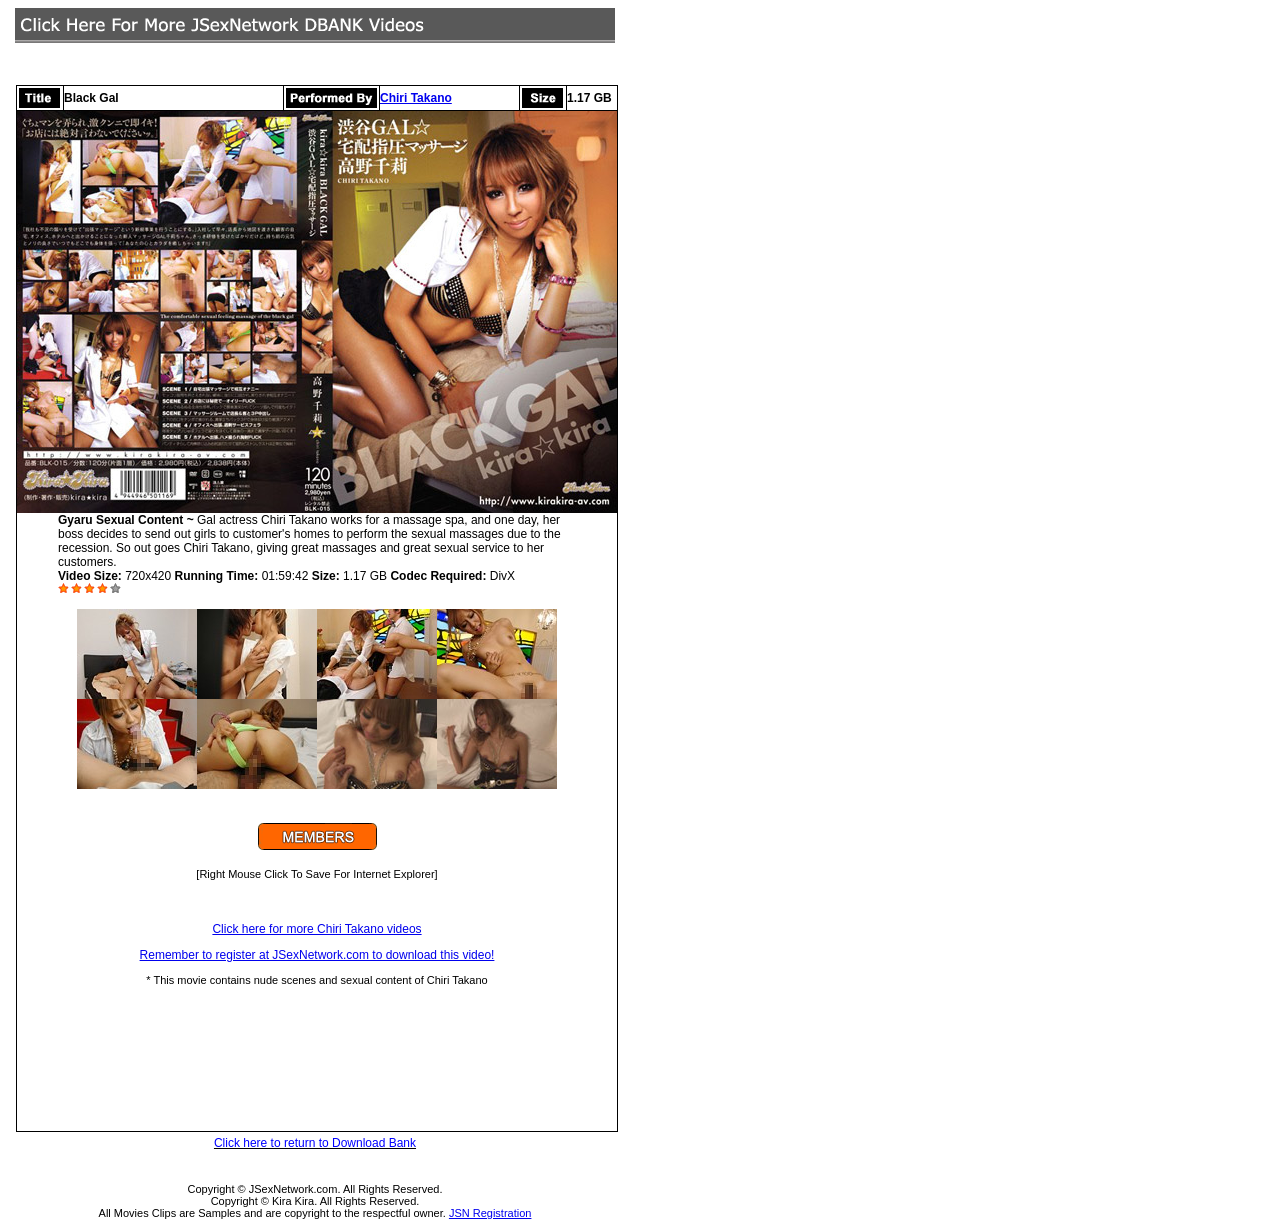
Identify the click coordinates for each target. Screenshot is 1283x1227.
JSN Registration (490, 1213)
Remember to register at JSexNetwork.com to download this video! (317, 955)
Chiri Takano (416, 98)
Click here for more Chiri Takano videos (316, 929)
